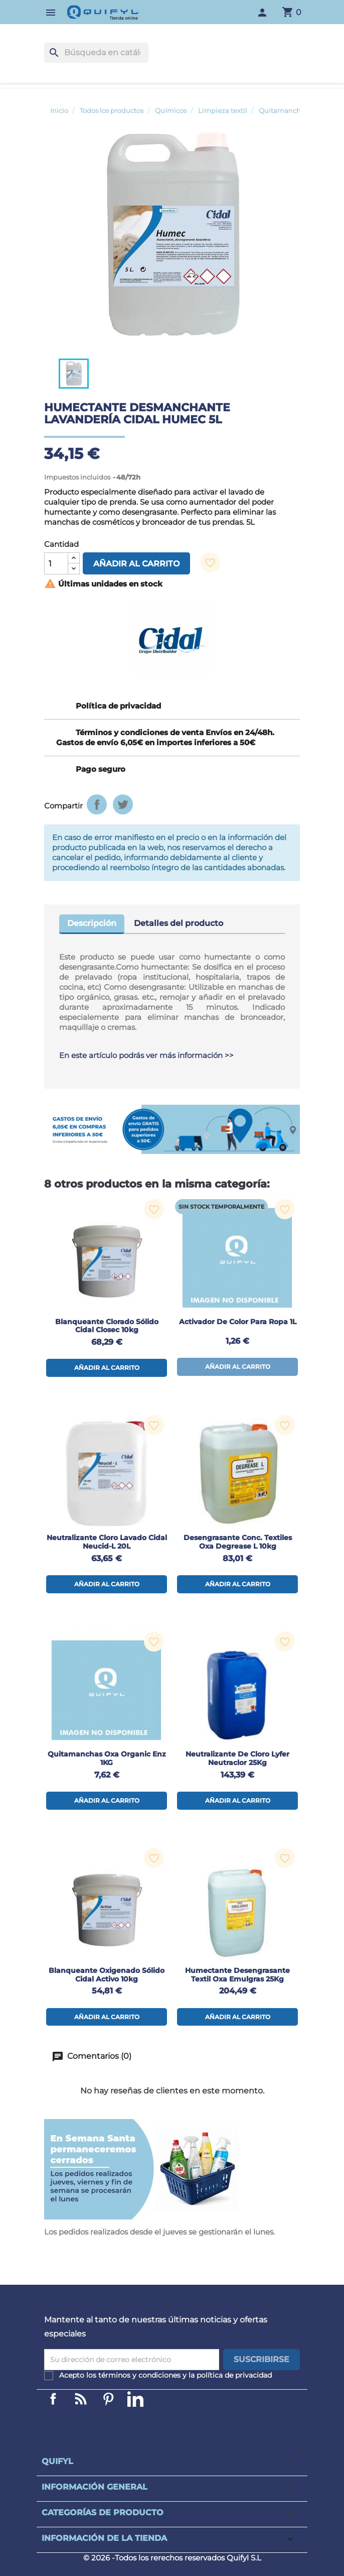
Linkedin (81, 2399)
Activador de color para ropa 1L (237, 1321)
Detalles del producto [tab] (178, 923)
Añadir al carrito (136, 563)
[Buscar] (96, 53)
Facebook (53, 2399)
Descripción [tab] (91, 923)
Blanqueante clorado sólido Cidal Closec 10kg (106, 1326)
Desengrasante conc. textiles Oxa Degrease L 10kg (238, 1542)
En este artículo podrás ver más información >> (146, 1055)
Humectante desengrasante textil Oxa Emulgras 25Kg (237, 1974)
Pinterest (108, 2399)
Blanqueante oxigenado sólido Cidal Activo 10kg (106, 1974)
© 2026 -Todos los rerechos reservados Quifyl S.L (172, 2557)
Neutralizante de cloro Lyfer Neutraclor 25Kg (237, 1758)
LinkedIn (135, 2399)
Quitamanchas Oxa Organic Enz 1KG (107, 1758)
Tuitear (123, 804)
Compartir (97, 804)
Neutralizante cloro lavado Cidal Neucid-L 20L (107, 1542)
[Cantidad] (56, 563)
